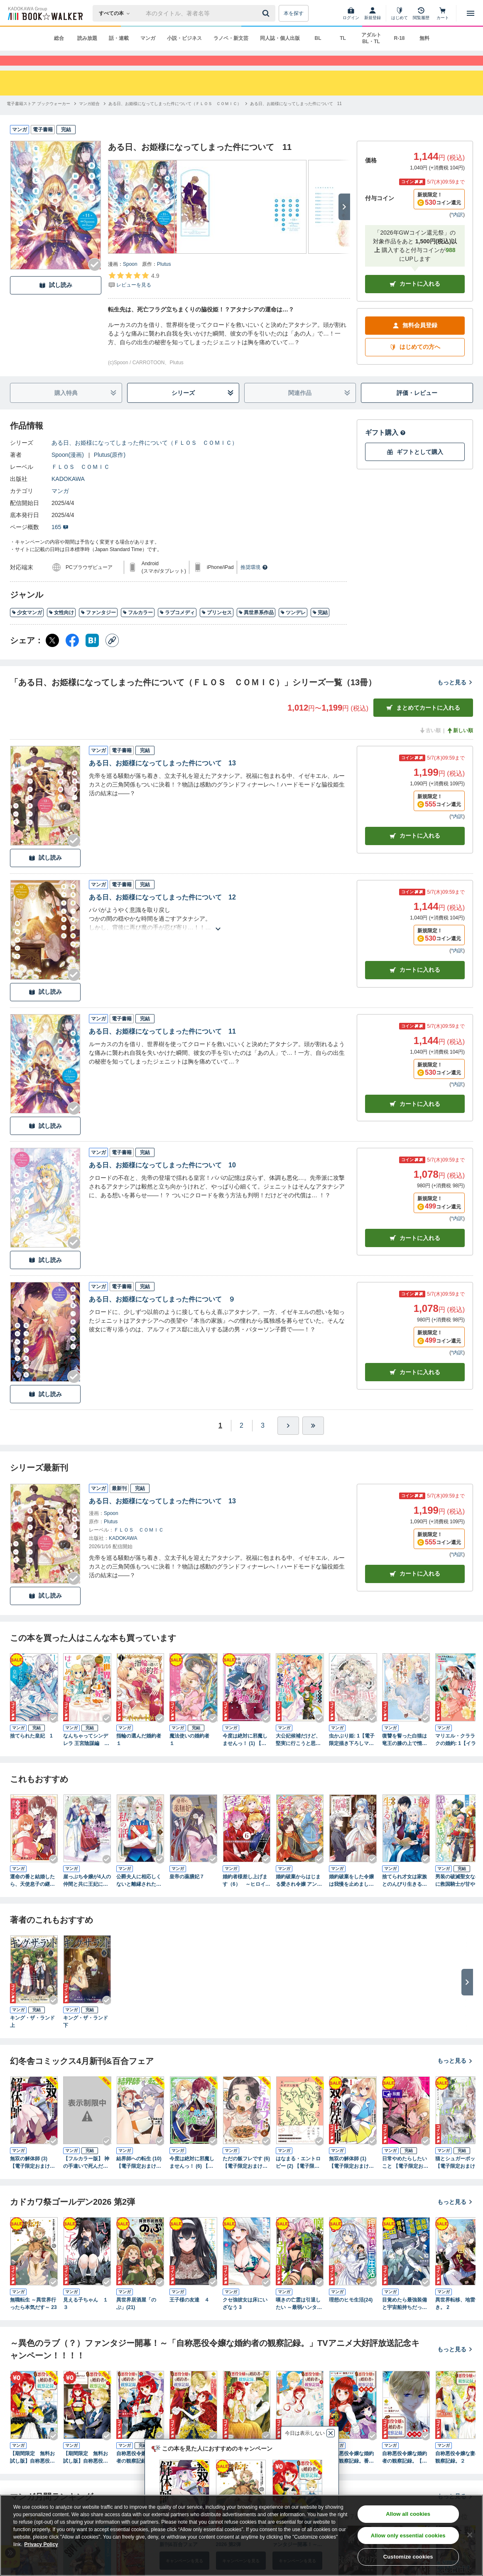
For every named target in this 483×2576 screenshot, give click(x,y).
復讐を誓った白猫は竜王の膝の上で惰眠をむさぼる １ (404, 1755)
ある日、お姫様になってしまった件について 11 (162, 1046)
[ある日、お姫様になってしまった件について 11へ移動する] (296, 118)
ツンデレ (293, 627)
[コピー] (112, 655)
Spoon (130, 279)
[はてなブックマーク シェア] (92, 655)
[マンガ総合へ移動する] (89, 118)
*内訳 (457, 230)
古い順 (430, 745)
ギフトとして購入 (415, 467)
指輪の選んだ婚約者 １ (140, 1754)
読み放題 (87, 38)
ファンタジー (98, 627)
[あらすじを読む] (218, 934)
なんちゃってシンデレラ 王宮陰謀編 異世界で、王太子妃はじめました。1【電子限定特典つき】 (87, 1755)
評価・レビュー (417, 407)
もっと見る (455, 697)
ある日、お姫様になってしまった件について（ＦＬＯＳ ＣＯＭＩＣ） (144, 457)
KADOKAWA (68, 493)
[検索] (267, 13)
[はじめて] (399, 13)
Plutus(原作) (109, 469)
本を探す (294, 13)
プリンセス (216, 627)
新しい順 (459, 745)
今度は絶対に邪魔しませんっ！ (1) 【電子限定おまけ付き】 (245, 1755)
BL (318, 38)
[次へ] (344, 221)
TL (343, 38)
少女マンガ (27, 627)
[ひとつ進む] (288, 1440)
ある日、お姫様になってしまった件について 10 (162, 1180)
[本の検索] (117, 13)
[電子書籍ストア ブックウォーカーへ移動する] (38, 118)
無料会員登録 (414, 340)
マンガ (147, 38)
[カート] (442, 13)
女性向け (61, 627)
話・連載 (119, 38)
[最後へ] (313, 1440)
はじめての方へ (415, 361)
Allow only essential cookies (408, 2535)
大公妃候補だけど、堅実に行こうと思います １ (298, 1755)
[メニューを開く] (470, 13)
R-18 (399, 38)
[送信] (267, 13)
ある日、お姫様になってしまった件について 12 (162, 912)
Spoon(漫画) (67, 469)
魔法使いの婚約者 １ (191, 1754)
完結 (320, 627)
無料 (424, 38)
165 (60, 542)
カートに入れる (415, 298)
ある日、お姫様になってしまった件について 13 (162, 778)
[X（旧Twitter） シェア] (52, 655)
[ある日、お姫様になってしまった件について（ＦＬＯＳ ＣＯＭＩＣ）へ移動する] (174, 118)
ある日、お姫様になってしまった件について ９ (162, 1314)
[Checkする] (94, 279)
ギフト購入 (385, 447)
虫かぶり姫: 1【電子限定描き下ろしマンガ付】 (352, 1755)
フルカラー (138, 627)
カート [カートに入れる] (415, 850)
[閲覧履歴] (421, 13)
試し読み (55, 300)
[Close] (470, 2535)
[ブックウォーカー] (45, 13)
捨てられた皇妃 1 (31, 1751)
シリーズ (203, 408)
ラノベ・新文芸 (230, 38)
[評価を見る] (133, 295)
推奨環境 (254, 582)
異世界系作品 (256, 627)
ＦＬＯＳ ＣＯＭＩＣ (80, 481)
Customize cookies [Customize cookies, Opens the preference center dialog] (408, 2557)
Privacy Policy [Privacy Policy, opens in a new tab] (41, 2544)
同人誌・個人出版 (280, 38)
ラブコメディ (177, 627)
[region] (241, 2535)
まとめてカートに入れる (423, 722)
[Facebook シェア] (72, 655)
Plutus (164, 279)
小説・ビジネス (184, 38)
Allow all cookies (408, 2514)
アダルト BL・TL (371, 38)
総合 (59, 38)
